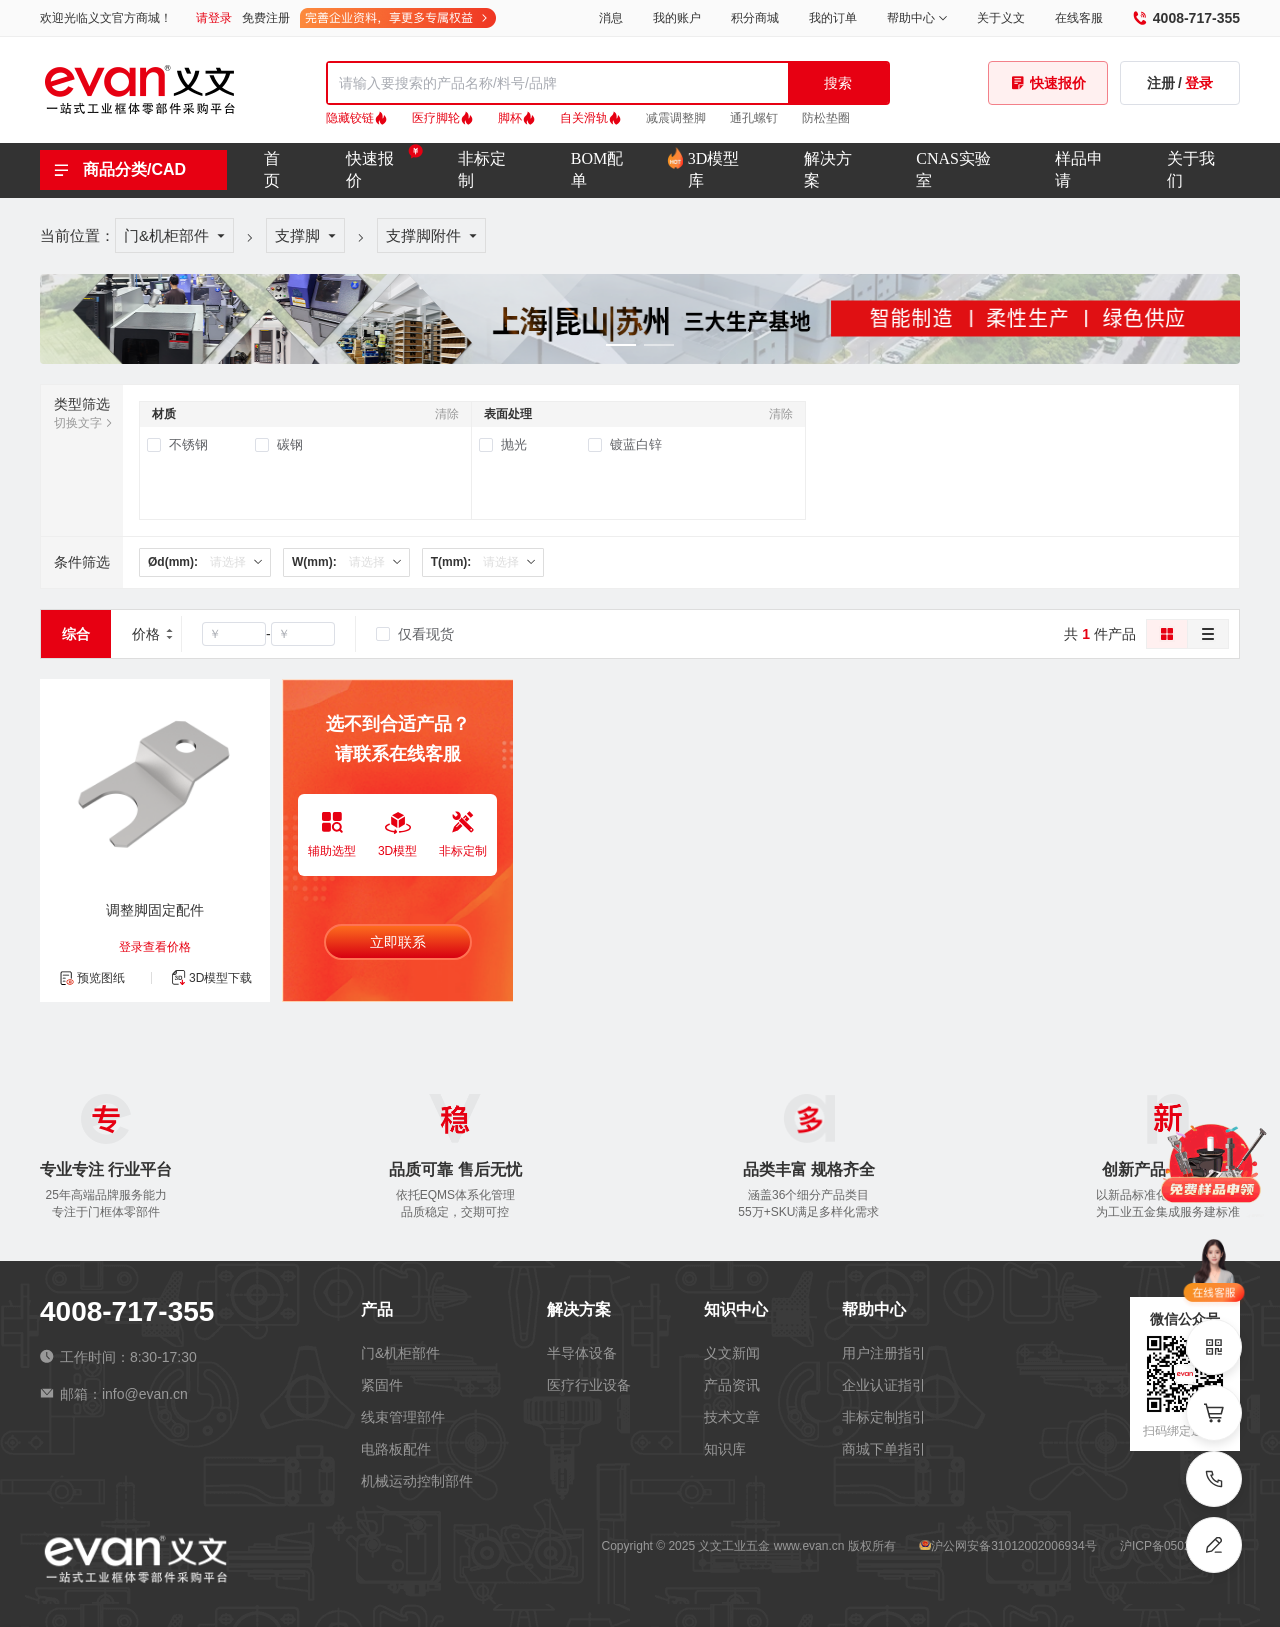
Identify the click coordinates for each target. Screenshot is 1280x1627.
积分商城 (755, 18)
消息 (611, 18)
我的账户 (677, 18)
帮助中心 (917, 18)
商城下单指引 (884, 1449)
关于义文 (1001, 18)
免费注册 (266, 18)
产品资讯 (732, 1385)
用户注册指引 (884, 1353)
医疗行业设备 (589, 1385)
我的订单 (833, 18)
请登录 (214, 18)
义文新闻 (732, 1353)
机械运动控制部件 (417, 1481)
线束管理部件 (403, 1417)
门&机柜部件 (166, 235)
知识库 (725, 1449)
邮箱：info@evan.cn (114, 1394)
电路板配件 (396, 1449)
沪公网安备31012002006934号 (1013, 1546)
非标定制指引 (884, 1417)
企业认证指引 (884, 1385)
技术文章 (732, 1417)
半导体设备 (582, 1353)
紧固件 (382, 1385)
